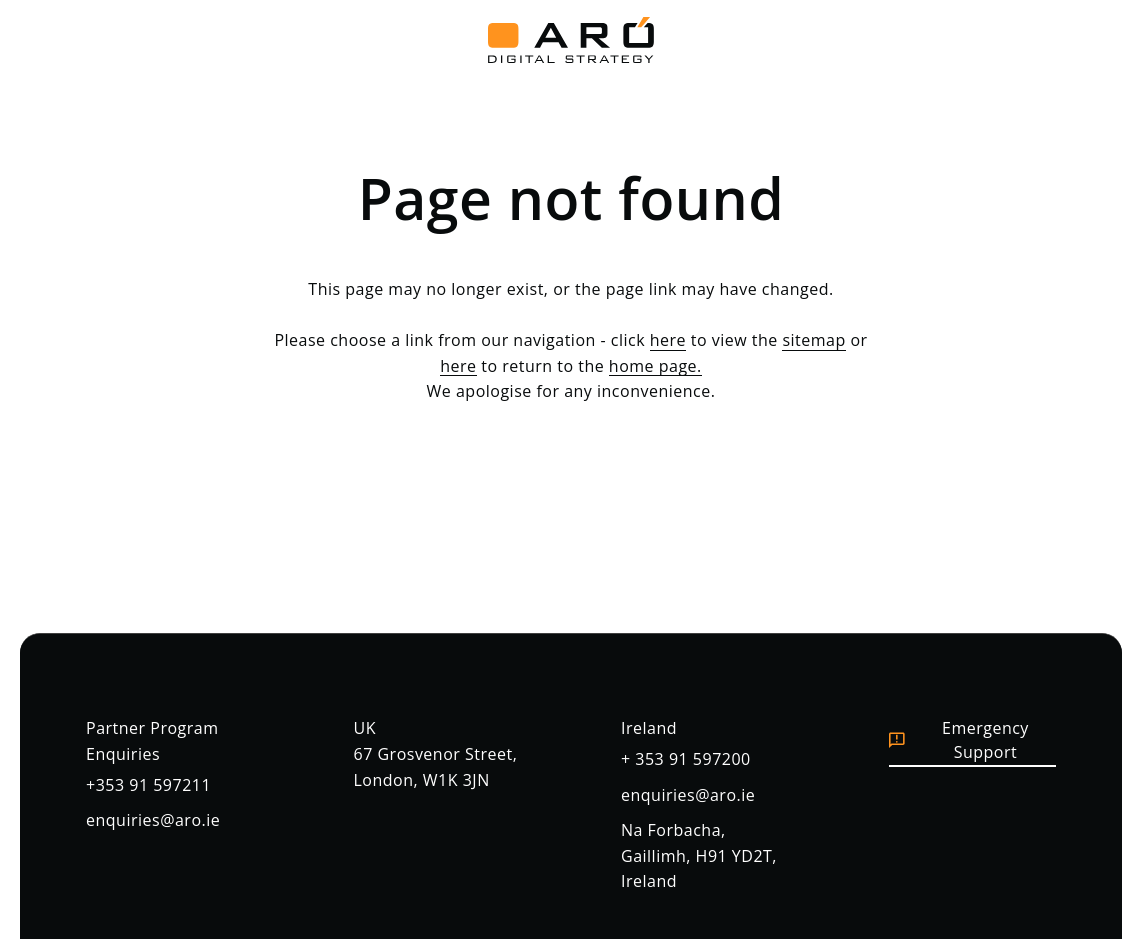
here (668, 340)
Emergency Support (959, 740)
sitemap (813, 340)
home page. (655, 366)
